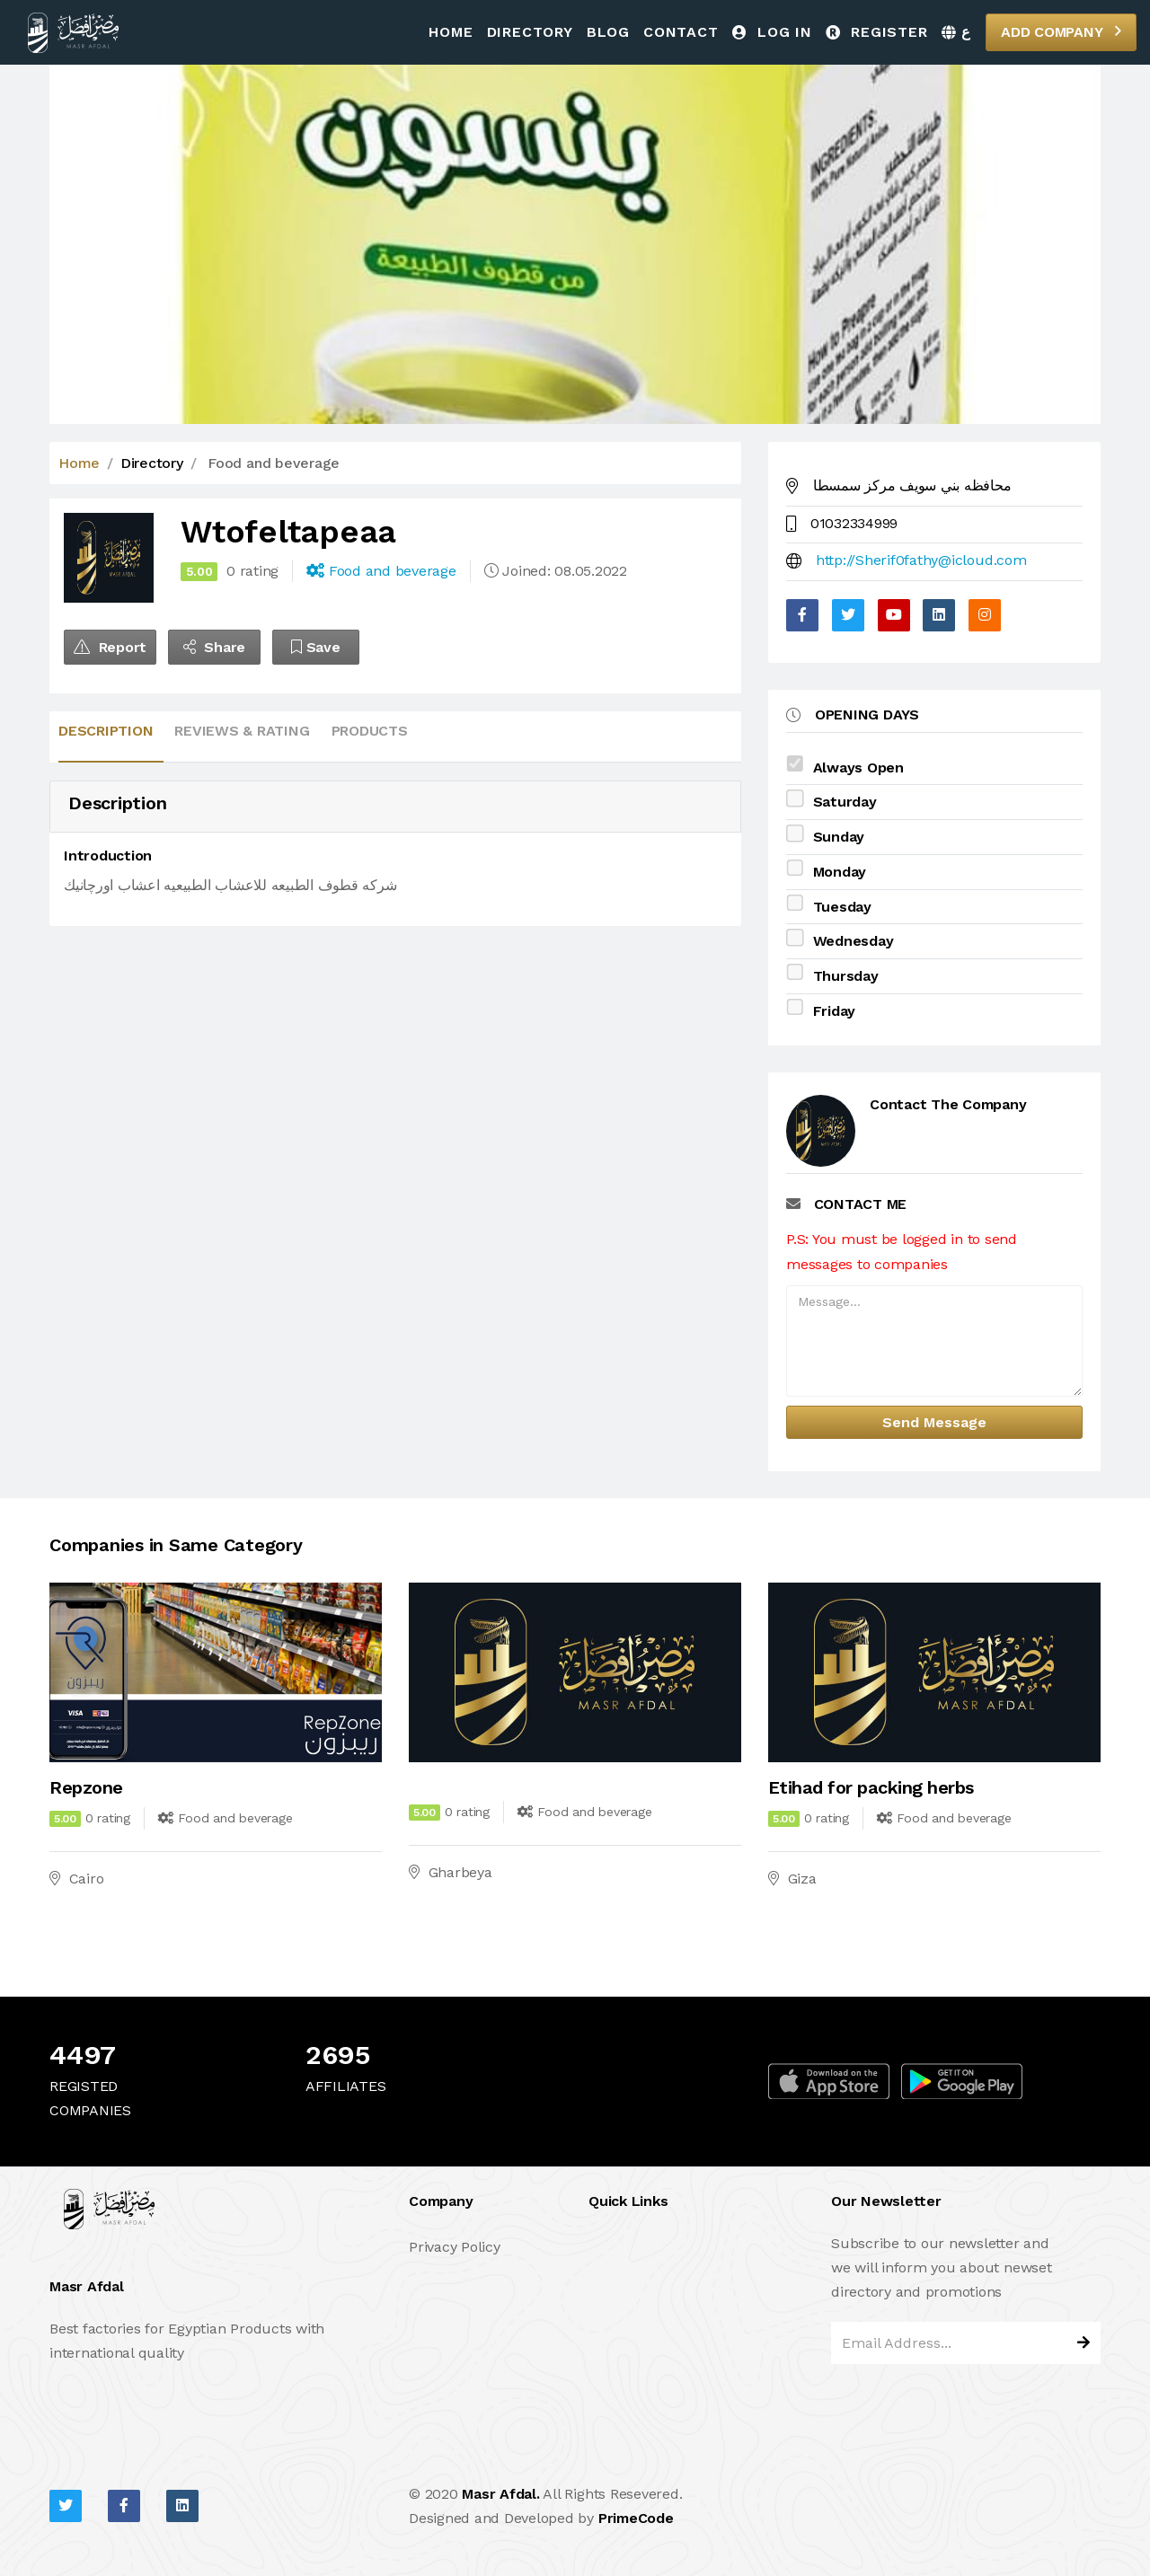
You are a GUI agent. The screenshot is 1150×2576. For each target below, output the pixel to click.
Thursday (846, 975)
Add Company (1061, 31)
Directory (530, 31)
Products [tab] (370, 730)
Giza (802, 1878)
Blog (608, 31)
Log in (772, 31)
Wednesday (853, 940)
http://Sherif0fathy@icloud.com (921, 560)
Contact (681, 31)
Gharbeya (460, 1872)
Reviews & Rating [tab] (241, 730)
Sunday (839, 836)
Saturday (845, 801)
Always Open (858, 767)
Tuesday (842, 906)
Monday (840, 871)
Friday (834, 1010)
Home (451, 31)
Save (316, 647)
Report (110, 647)
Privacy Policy (454, 2246)
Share (214, 647)
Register (877, 31)
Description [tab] (105, 730)
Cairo (86, 1878)
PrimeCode (636, 2518)
